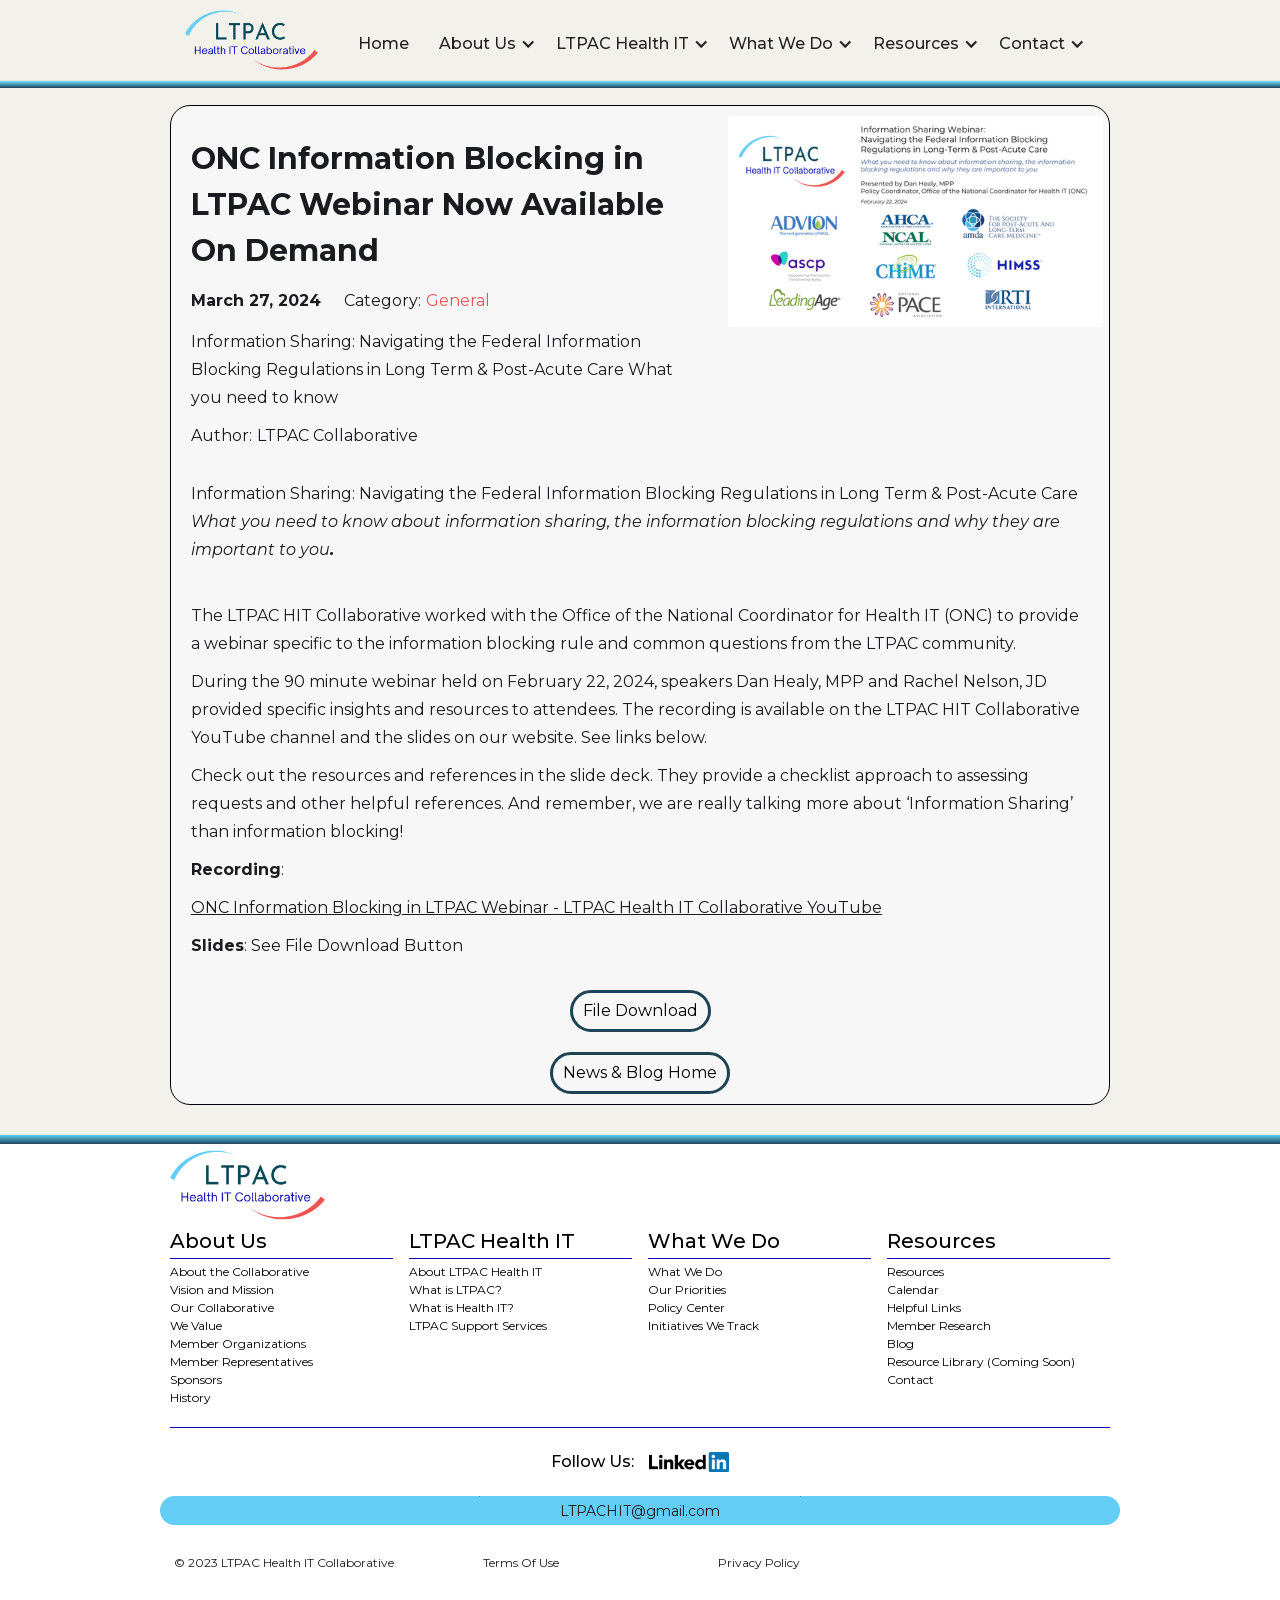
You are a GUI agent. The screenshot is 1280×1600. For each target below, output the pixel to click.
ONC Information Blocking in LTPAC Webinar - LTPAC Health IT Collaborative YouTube (536, 907)
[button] (487, 44)
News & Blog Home (640, 1072)
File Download (640, 1010)
